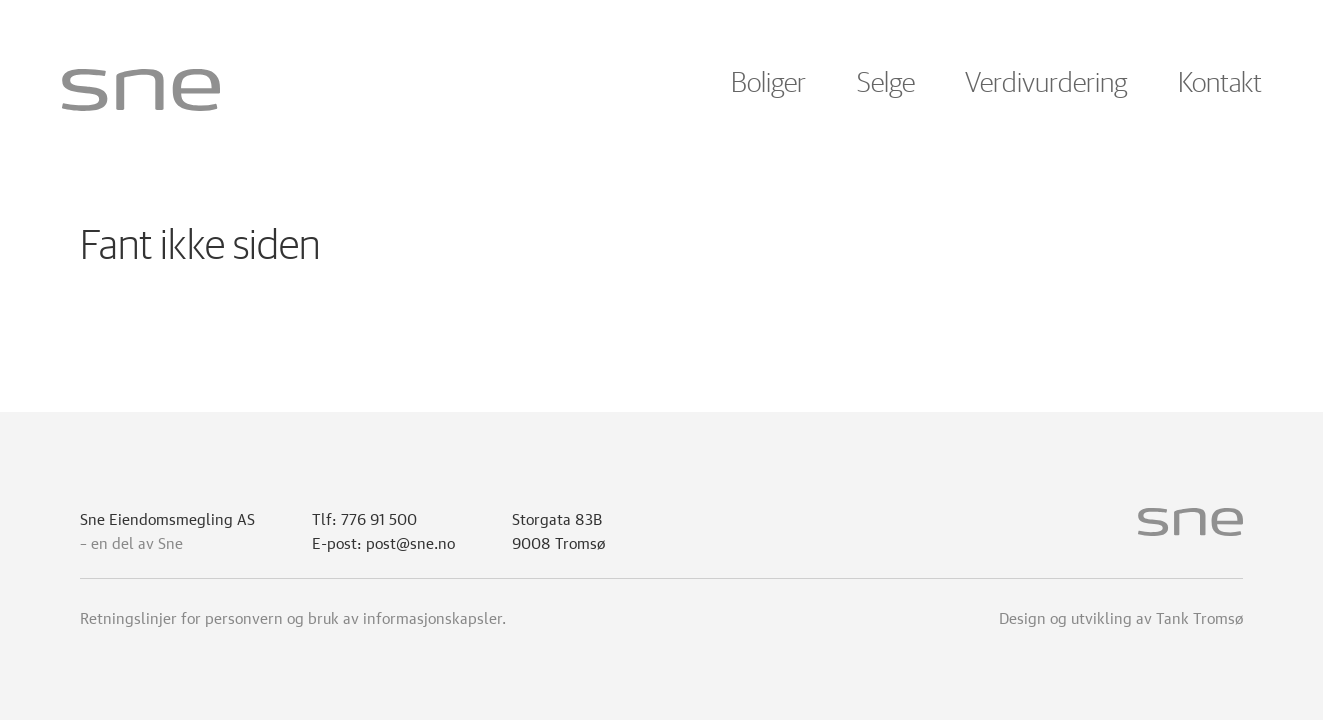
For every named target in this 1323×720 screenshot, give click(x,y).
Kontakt (1220, 84)
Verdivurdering (1046, 84)
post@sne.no (410, 541)
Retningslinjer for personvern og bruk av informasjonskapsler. (293, 616)
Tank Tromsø (1199, 616)
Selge (886, 84)
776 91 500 (379, 517)
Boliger (768, 84)
